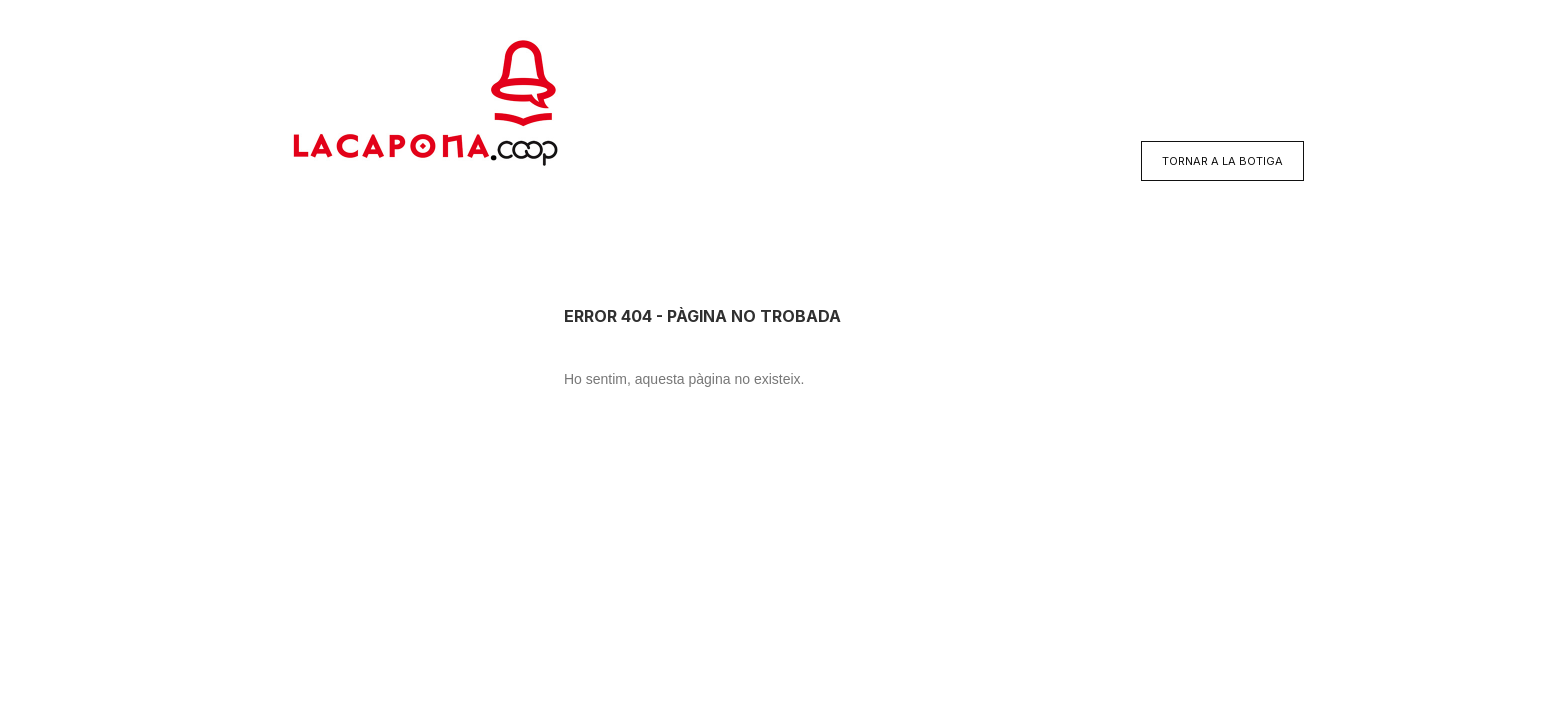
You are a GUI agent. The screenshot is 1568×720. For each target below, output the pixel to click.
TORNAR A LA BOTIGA (1222, 161)
